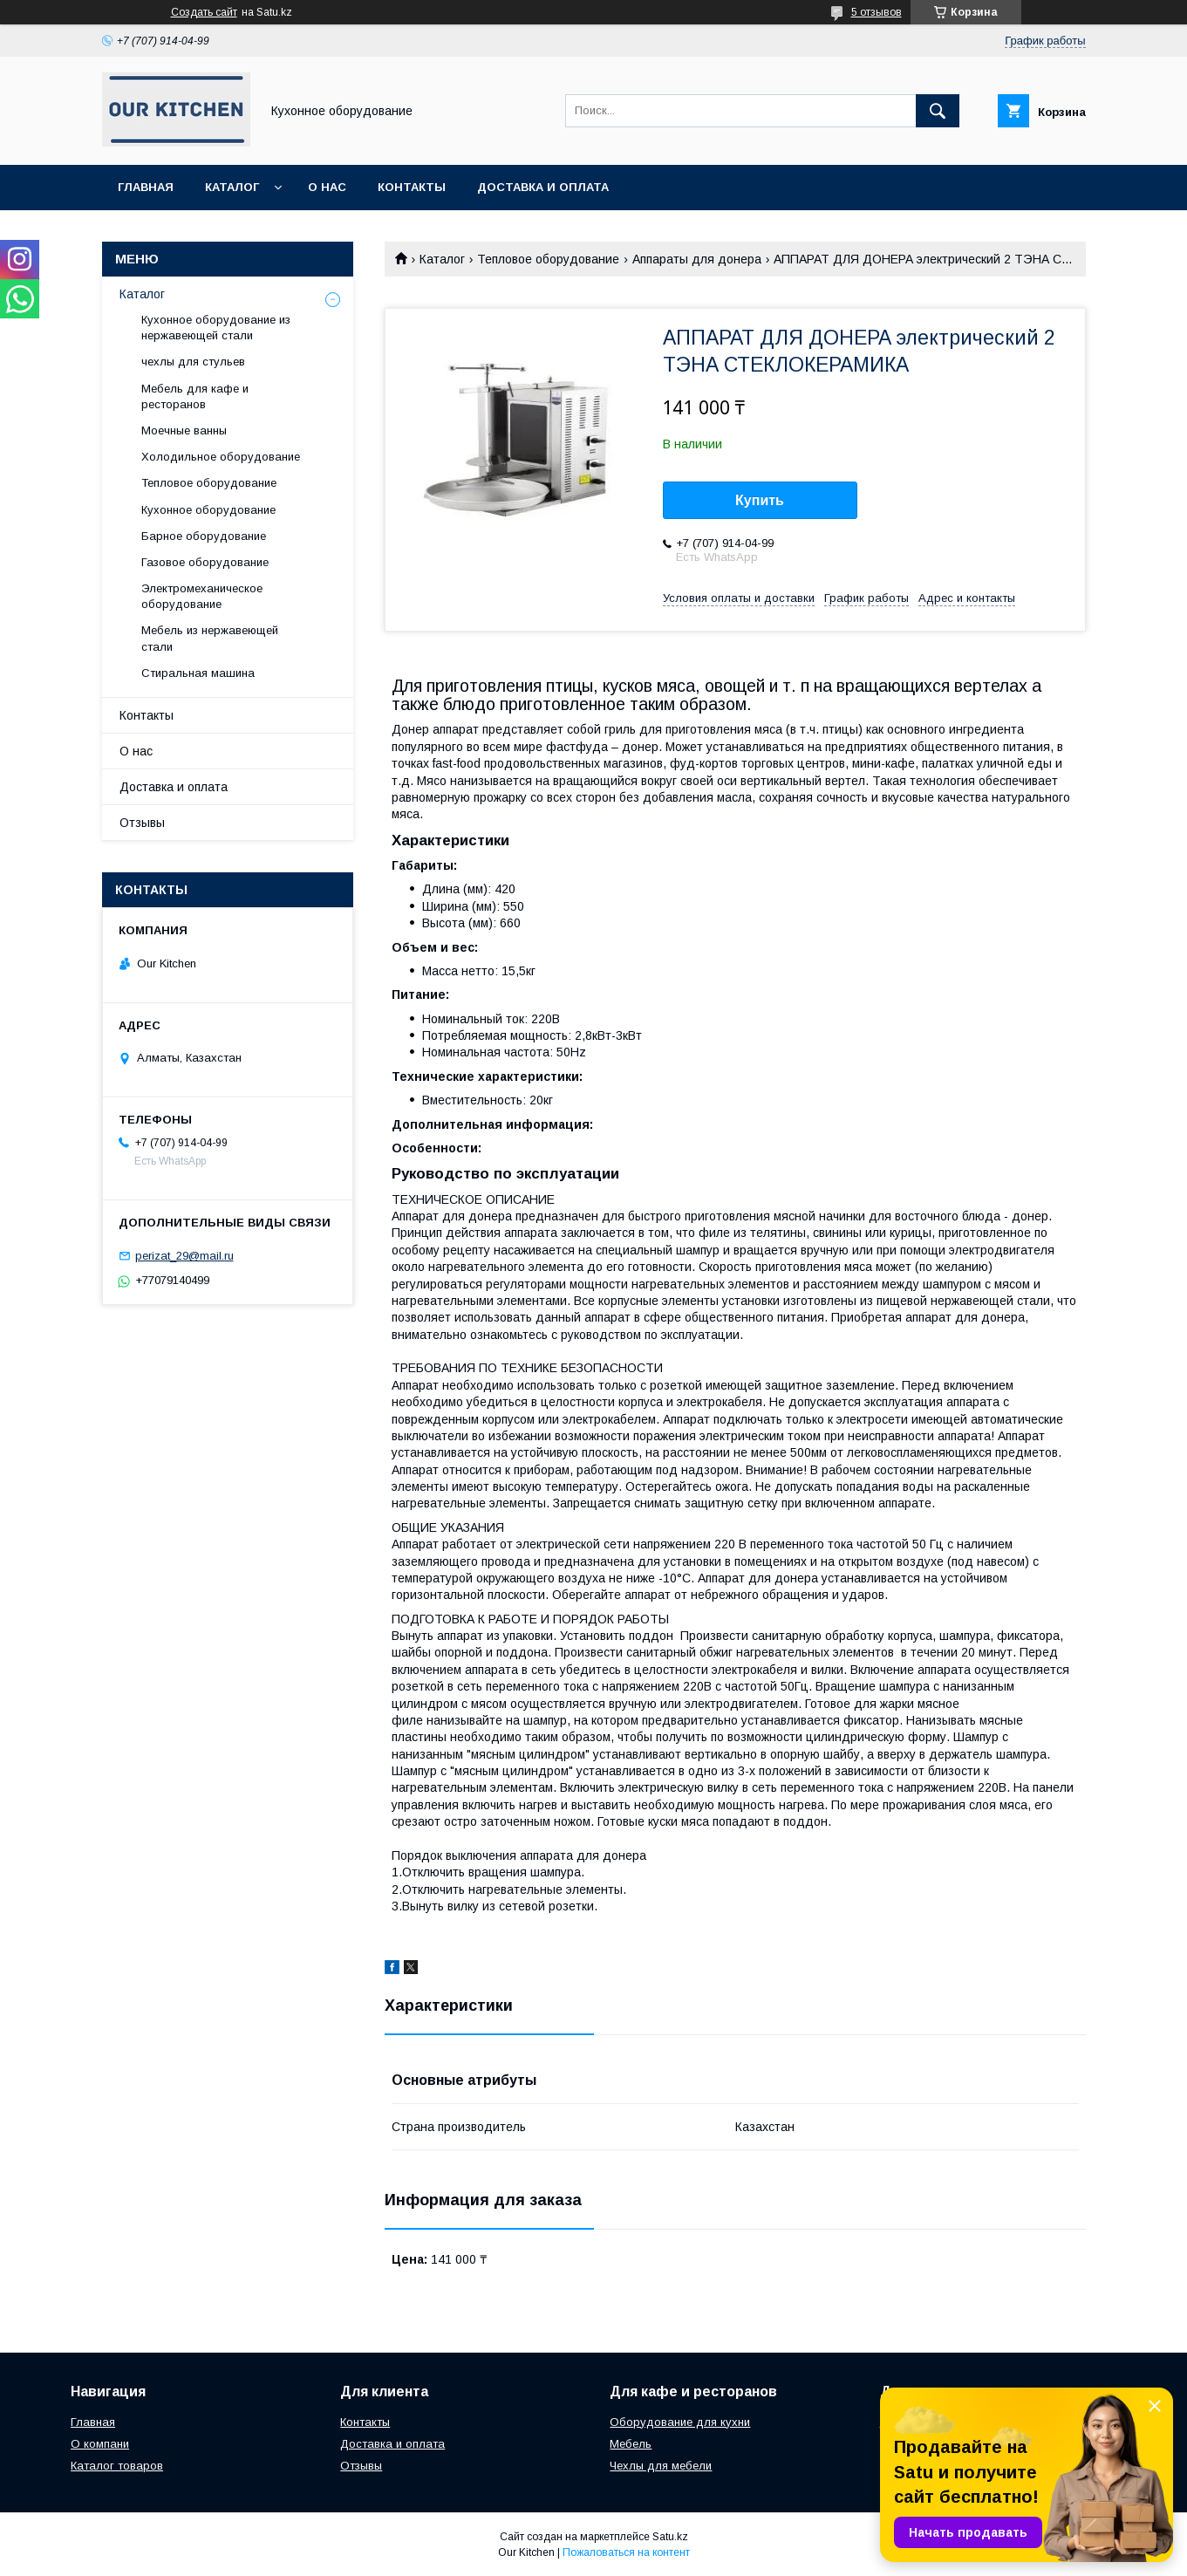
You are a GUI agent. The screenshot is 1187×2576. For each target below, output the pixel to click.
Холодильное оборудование (220, 456)
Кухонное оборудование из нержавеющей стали (215, 327)
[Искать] (937, 110)
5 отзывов (876, 12)
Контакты (412, 187)
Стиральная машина (198, 673)
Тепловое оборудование (548, 259)
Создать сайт (204, 12)
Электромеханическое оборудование (202, 596)
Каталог (232, 187)
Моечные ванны (184, 430)
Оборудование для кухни (680, 2422)
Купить (759, 500)
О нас (327, 187)
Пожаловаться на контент (626, 2552)
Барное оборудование (203, 536)
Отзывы (142, 823)
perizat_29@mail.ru (184, 1255)
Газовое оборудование (205, 562)
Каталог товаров (117, 2465)
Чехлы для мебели (661, 2465)
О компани (100, 2443)
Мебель (630, 2443)
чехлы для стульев (193, 361)
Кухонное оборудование (208, 509)
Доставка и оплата (543, 187)
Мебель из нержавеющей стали (209, 638)
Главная (146, 187)
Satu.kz (670, 2537)
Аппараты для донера (696, 259)
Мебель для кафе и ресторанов (195, 396)
